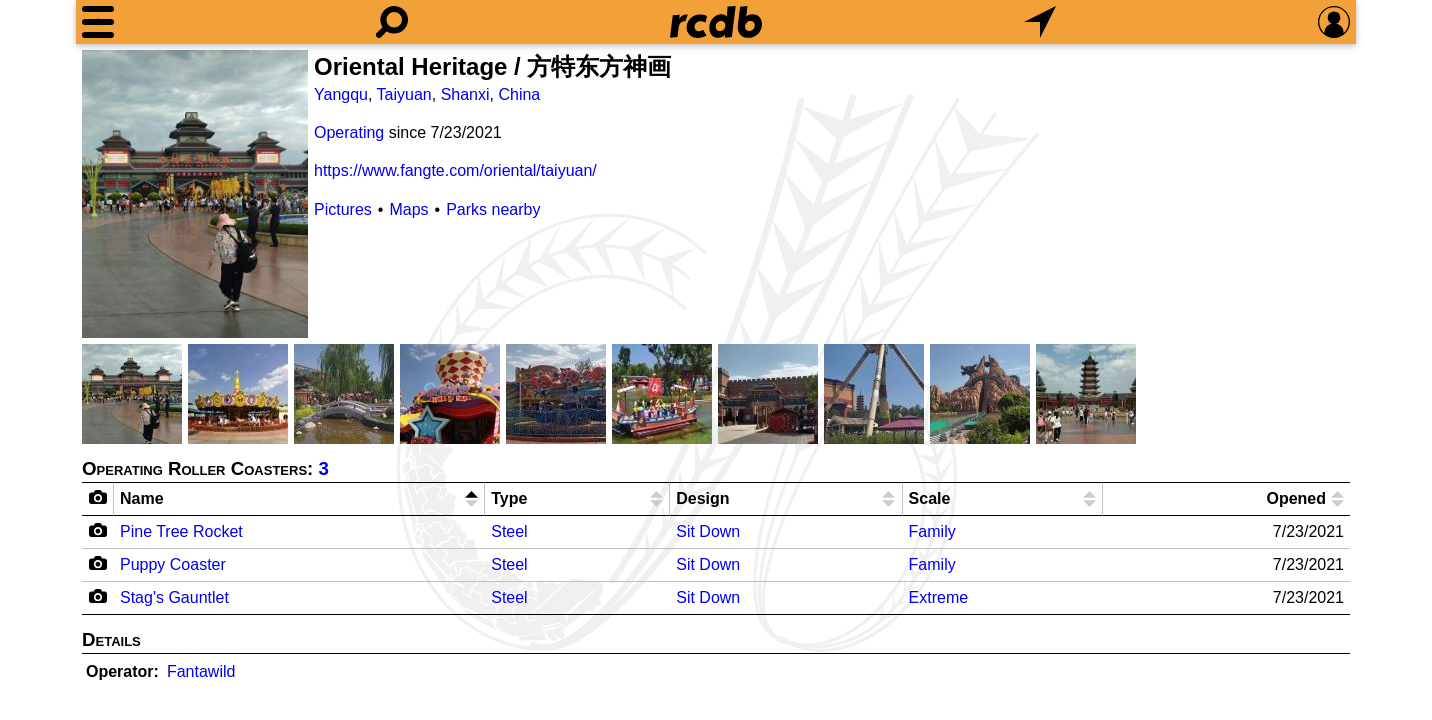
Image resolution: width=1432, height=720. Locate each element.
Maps (408, 209)
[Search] (392, 22)
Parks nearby (493, 209)
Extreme (939, 597)
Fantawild (201, 671)
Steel (509, 531)
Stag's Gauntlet (174, 597)
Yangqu (341, 94)
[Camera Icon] (98, 530)
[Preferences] (1334, 22)
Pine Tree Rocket (181, 531)
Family (932, 531)
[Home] (716, 22)
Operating (349, 132)
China (519, 94)
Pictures (343, 209)
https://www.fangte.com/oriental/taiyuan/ (455, 170)
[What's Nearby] (1040, 22)
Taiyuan (404, 94)
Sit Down (708, 531)
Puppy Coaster (173, 564)
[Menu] (98, 22)
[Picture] (195, 194)
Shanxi (465, 94)
